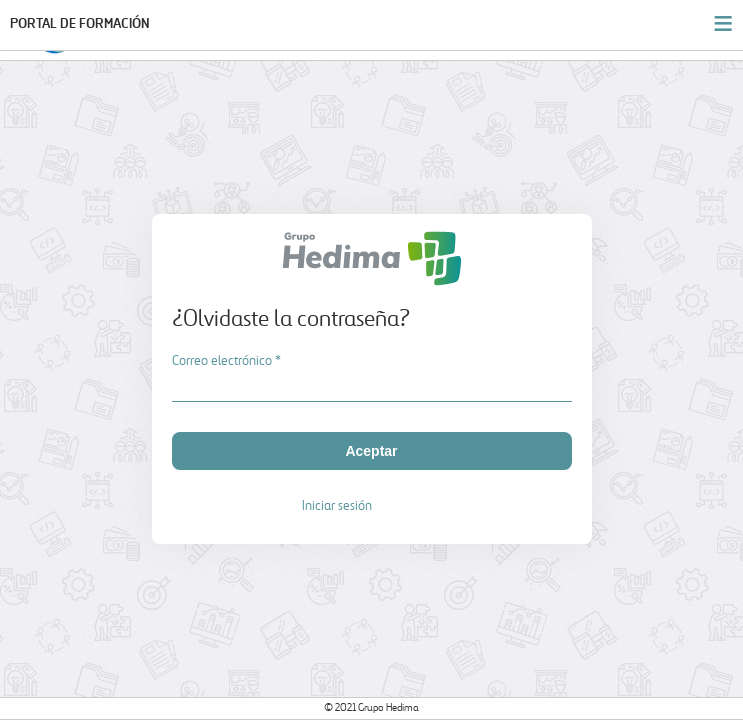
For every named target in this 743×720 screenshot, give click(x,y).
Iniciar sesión (337, 507)
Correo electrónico (226, 361)
